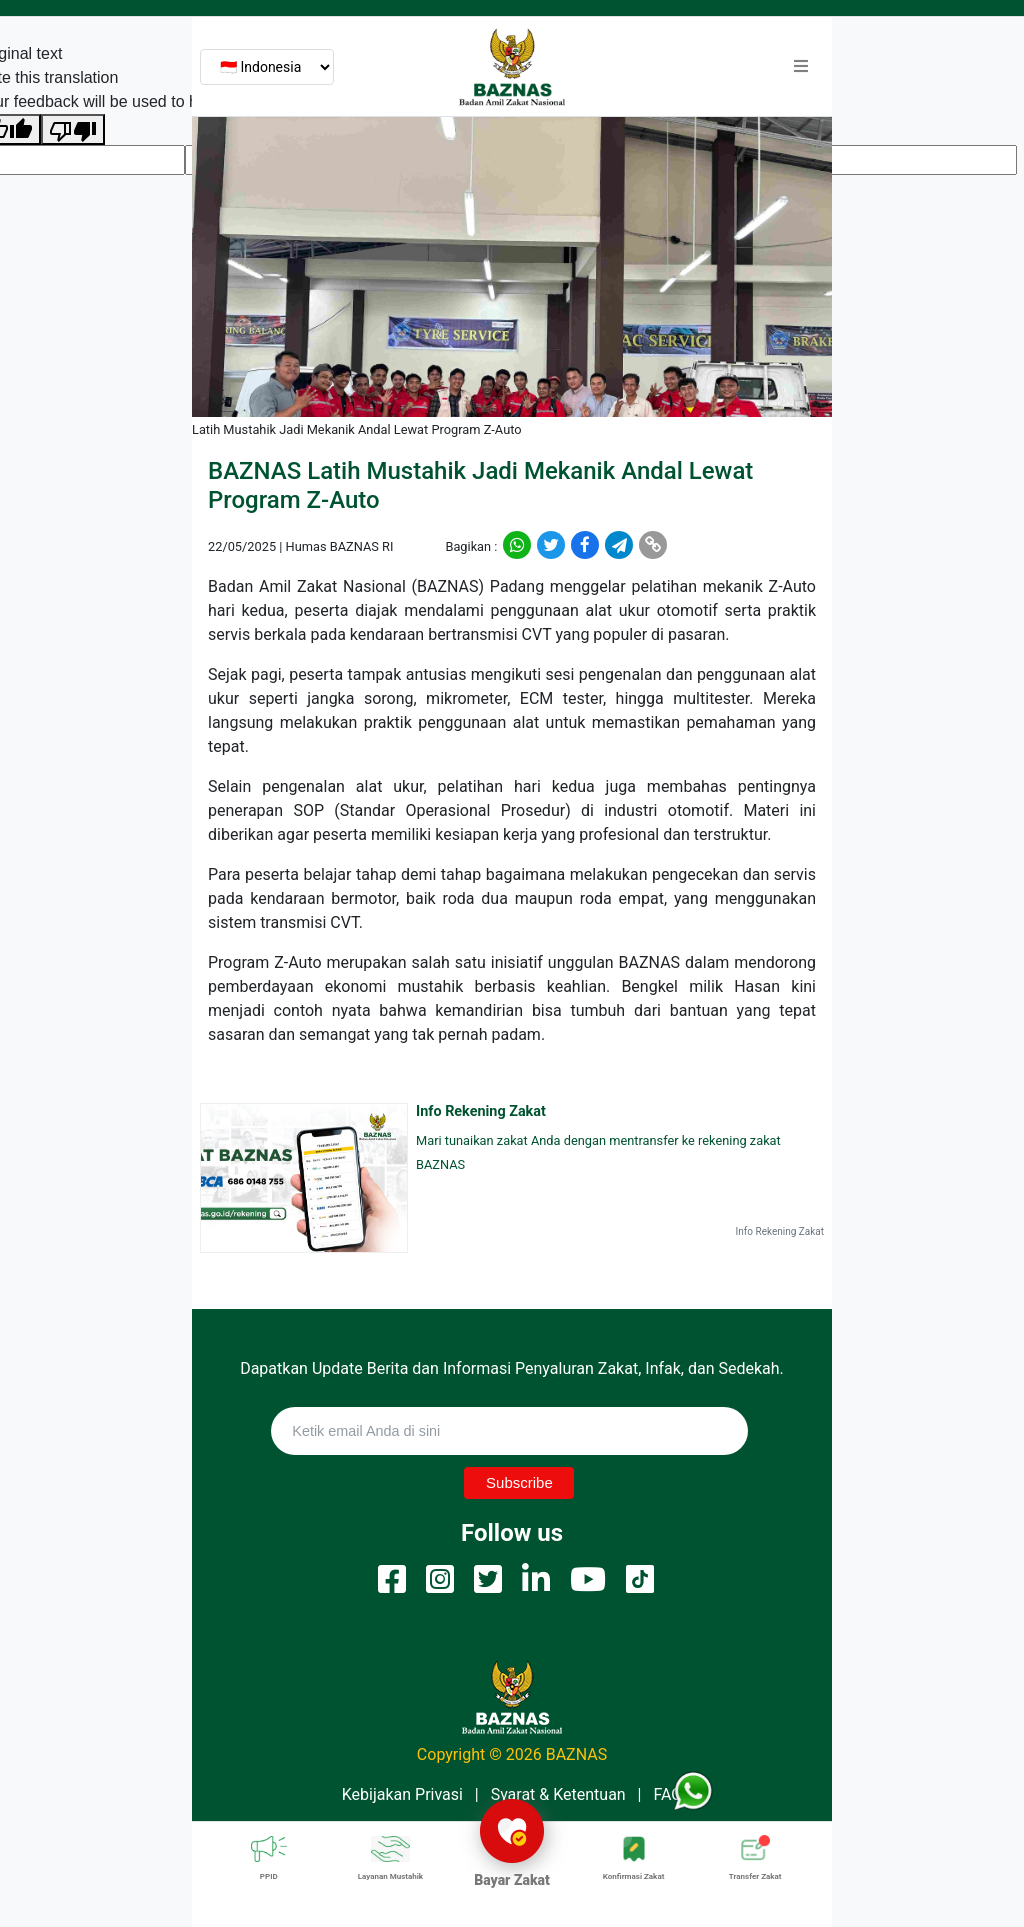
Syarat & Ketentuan (558, 1794)
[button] (801, 67)
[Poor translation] (73, 129)
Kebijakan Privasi (402, 1794)
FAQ (667, 1794)
